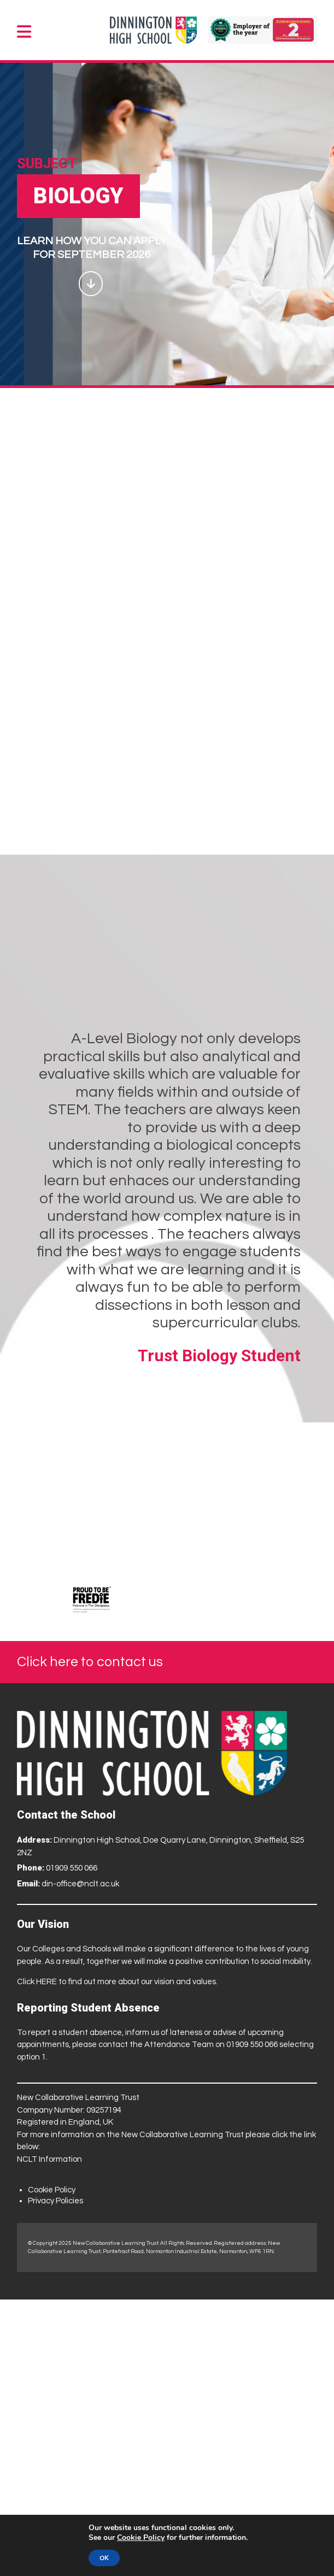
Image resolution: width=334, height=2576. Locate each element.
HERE (46, 1982)
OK (104, 2558)
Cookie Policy (51, 2190)
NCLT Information (49, 2159)
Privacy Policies (55, 2201)
